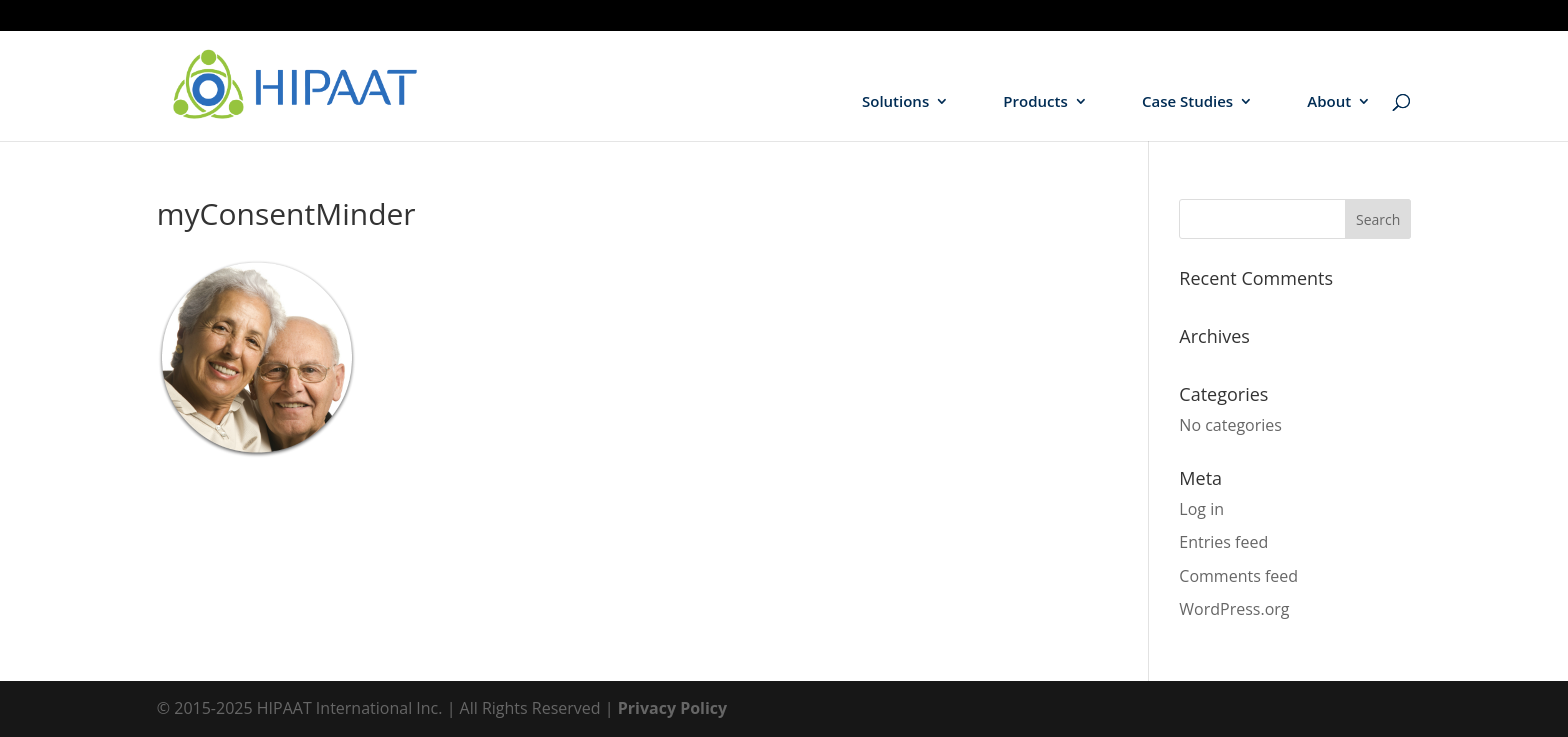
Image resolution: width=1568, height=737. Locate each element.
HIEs (1398, 16)
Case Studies (1187, 102)
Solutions (895, 102)
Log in (1201, 509)
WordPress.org (1234, 609)
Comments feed (1238, 576)
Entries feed (1223, 542)
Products (1035, 102)
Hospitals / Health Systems (1290, 16)
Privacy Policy (673, 708)
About (1329, 102)
